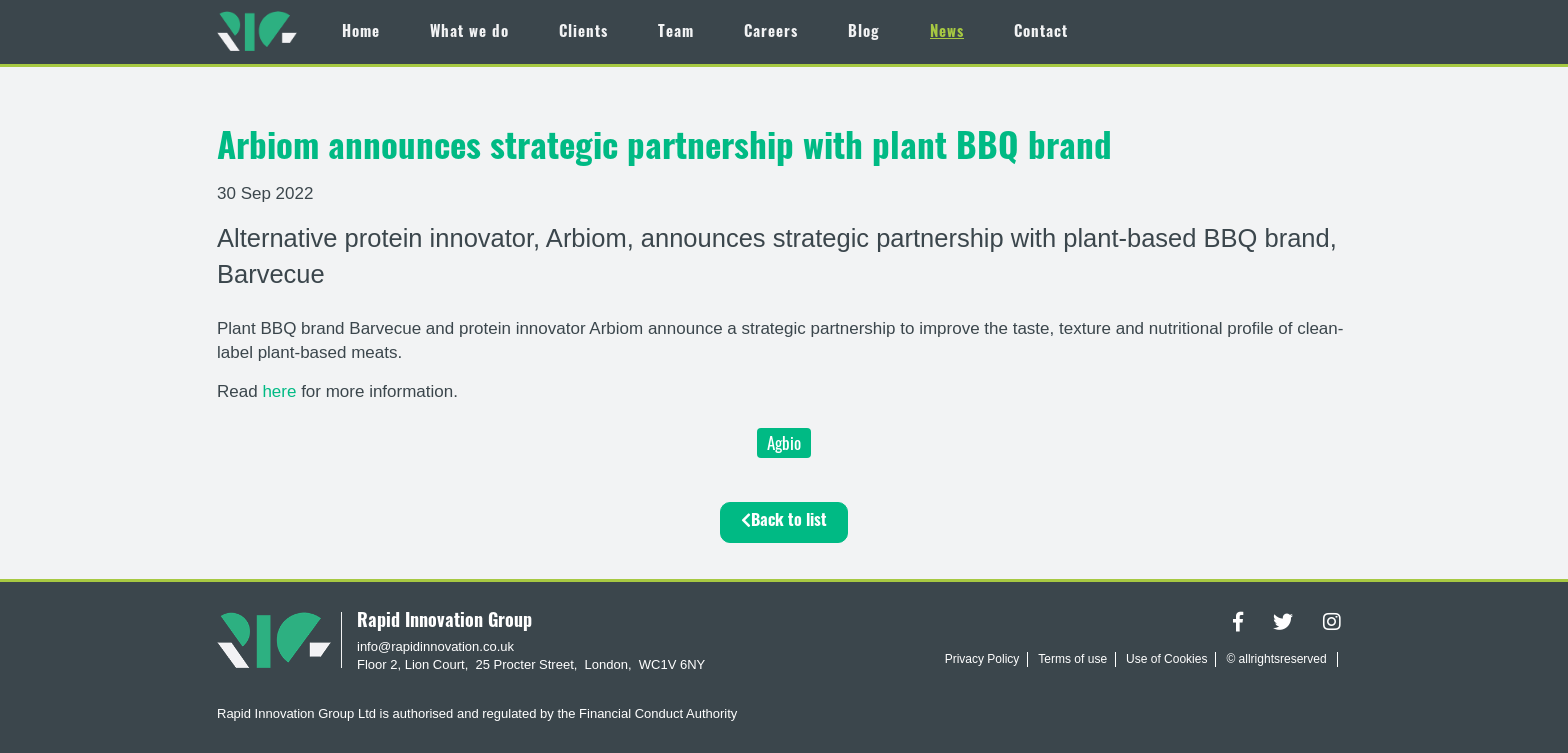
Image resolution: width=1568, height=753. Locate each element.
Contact (1041, 33)
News (947, 33)
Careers (771, 33)
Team (676, 33)
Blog (864, 33)
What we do (469, 33)
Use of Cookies (1166, 659)
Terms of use (1072, 659)
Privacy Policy (982, 659)
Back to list (784, 521)
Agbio (784, 442)
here (281, 391)
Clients (583, 33)
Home (361, 33)
